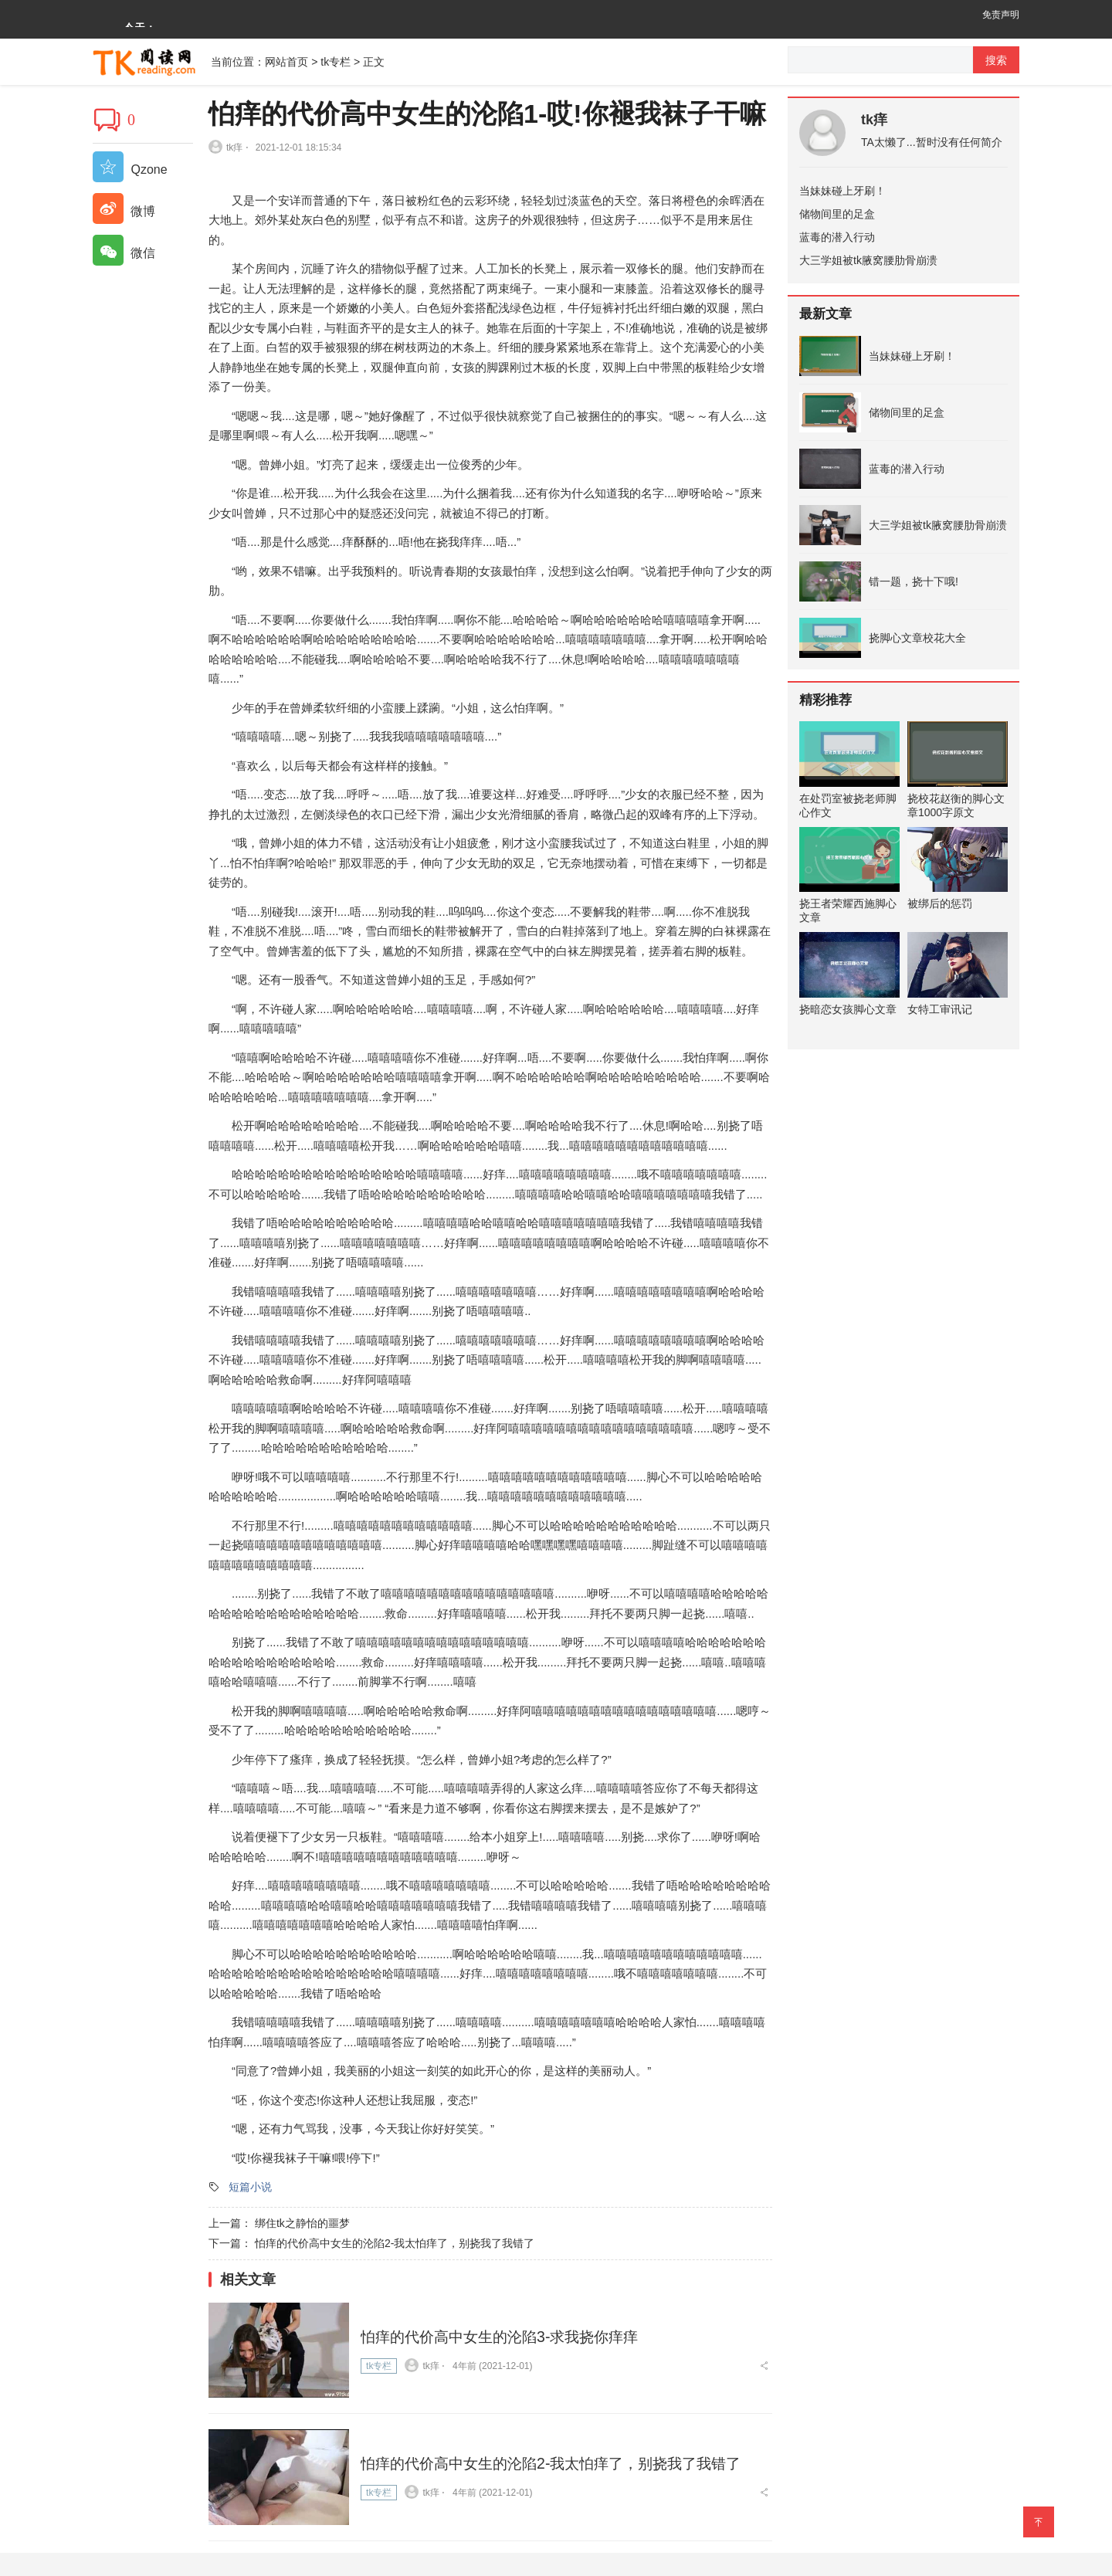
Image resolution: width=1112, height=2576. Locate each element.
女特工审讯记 (939, 1009)
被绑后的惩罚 (939, 903)
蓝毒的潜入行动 (837, 237)
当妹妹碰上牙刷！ (842, 191)
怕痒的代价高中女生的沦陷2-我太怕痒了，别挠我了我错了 (394, 2243)
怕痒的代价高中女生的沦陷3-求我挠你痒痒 (507, 2334)
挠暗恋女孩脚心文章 (848, 1009)
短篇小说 (250, 2187)
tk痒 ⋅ (228, 147)
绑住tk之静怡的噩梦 (302, 2223)
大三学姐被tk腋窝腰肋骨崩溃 (868, 260)
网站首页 (286, 62)
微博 (124, 211)
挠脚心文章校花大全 (917, 638)
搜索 (996, 60)
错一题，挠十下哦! (913, 581)
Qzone (130, 169)
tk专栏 (335, 62)
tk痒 (874, 119)
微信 (124, 252)
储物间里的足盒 (837, 214)
